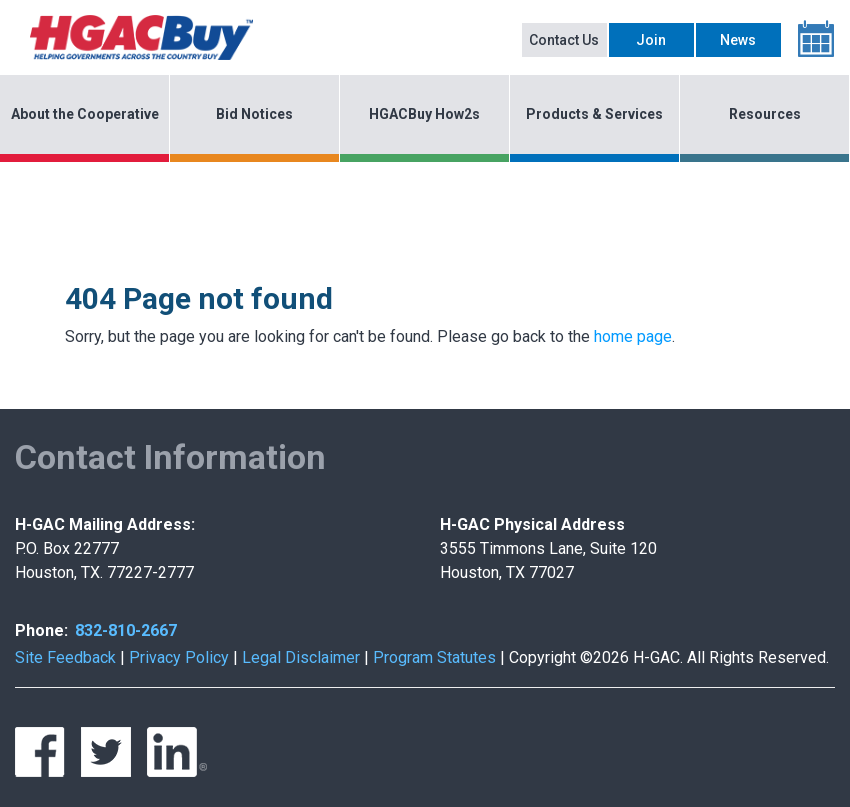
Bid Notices (254, 114)
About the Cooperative (85, 114)
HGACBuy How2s (424, 114)
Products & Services (594, 114)
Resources (765, 114)
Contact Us (564, 40)
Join (651, 40)
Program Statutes (434, 657)
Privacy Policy (179, 657)
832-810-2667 (126, 630)
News (738, 40)
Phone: (41, 630)
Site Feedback (65, 657)
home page (633, 336)
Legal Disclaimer (301, 657)
